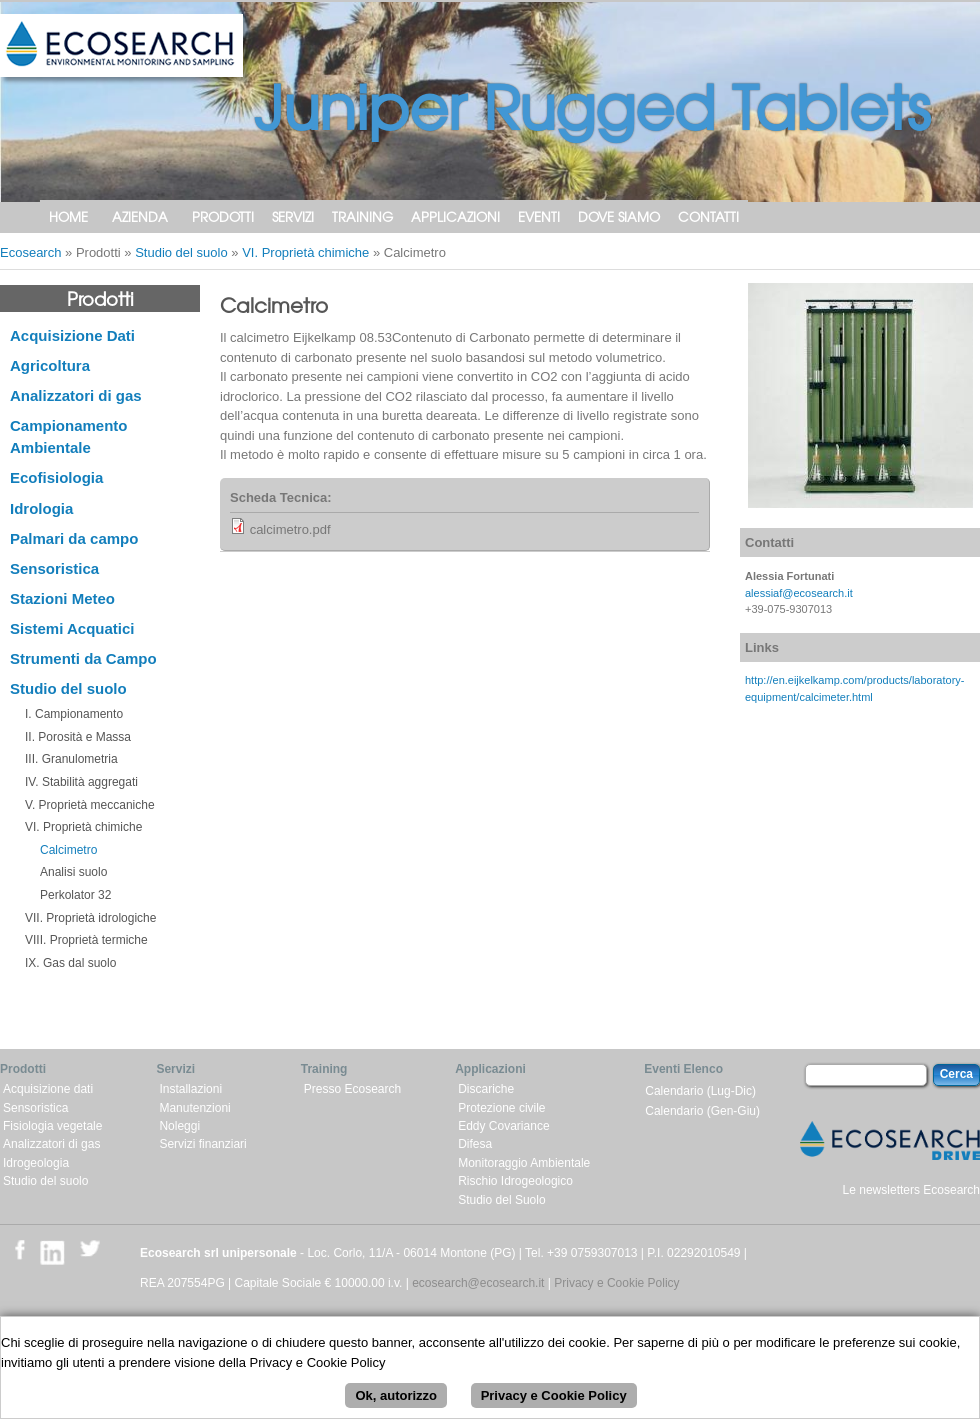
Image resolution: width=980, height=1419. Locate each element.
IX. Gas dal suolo (70, 963)
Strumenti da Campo (83, 658)
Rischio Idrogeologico (515, 1181)
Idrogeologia (36, 1163)
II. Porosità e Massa (78, 737)
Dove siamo (619, 216)
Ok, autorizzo (396, 1403)
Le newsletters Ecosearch (911, 1190)
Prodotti (223, 216)
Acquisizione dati (48, 1089)
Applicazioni (455, 216)
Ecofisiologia (56, 477)
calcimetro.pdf (290, 529)
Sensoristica (54, 568)
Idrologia (41, 508)
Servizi (293, 216)
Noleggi (179, 1126)
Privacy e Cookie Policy (616, 1283)
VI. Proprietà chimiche (305, 252)
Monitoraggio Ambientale (524, 1163)
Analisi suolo (73, 872)
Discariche (486, 1089)
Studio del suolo (181, 252)
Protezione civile (501, 1108)
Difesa (475, 1144)
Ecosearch (30, 252)
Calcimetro (68, 850)
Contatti (708, 216)
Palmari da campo (74, 538)
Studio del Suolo (501, 1200)
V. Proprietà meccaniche (90, 805)
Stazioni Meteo (62, 598)
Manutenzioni (194, 1108)
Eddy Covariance (503, 1126)
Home (68, 216)
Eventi (539, 216)
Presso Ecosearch (352, 1089)
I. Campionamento (74, 714)
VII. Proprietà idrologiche (90, 918)
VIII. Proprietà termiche (86, 940)
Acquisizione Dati (72, 335)
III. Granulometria (71, 759)
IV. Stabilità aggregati (81, 782)
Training (362, 216)
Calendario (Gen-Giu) (702, 1111)
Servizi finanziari (202, 1144)
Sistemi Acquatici (72, 628)
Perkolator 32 (75, 895)
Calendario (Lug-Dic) (700, 1091)
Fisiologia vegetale (52, 1126)
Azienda (140, 216)
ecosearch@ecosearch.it (478, 1283)
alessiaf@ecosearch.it (799, 593)
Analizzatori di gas (76, 395)
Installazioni (190, 1089)
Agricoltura (50, 365)
